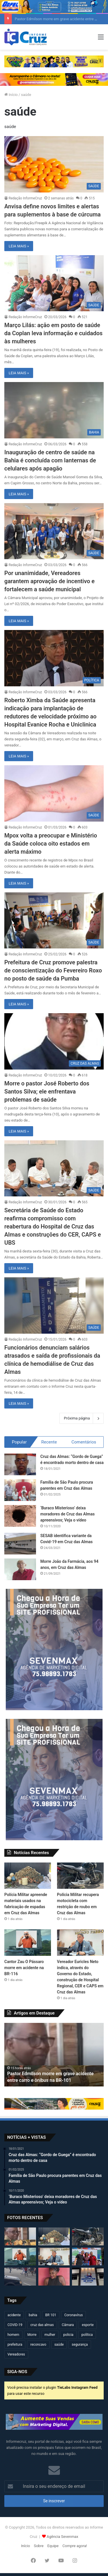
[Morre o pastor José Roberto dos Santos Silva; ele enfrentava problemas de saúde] (54, 1041)
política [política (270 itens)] (87, 2335)
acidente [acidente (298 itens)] (14, 2315)
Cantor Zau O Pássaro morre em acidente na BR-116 (24, 1967)
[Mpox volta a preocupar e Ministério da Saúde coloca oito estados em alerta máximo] (54, 793)
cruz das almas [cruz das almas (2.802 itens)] (42, 2325)
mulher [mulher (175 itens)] (50, 2335)
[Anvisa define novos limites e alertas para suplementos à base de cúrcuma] (54, 164)
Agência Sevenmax (62, 2536)
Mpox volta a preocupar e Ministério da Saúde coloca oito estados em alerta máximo (50, 843)
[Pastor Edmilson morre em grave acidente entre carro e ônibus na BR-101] (20, 2236)
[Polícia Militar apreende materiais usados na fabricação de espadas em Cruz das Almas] (27, 1875)
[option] (54, 2054)
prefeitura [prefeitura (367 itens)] (14, 2345)
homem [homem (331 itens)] (13, 2335)
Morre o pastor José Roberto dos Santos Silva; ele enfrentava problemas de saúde (46, 1091)
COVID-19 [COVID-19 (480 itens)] (14, 2325)
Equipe (52, 2546)
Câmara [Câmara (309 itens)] (68, 2325)
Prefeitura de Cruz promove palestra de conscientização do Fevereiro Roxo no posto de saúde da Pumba (53, 970)
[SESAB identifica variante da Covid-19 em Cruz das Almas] (20, 1543)
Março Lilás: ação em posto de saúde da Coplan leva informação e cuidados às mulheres (53, 333)
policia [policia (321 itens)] (68, 2335)
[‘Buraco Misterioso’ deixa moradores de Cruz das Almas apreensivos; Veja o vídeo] (20, 1516)
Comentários (83, 1442)
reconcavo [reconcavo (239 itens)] (38, 2345)
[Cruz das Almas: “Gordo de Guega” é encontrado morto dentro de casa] (20, 1464)
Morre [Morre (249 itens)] (32, 2335)
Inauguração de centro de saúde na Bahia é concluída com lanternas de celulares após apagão (50, 460)
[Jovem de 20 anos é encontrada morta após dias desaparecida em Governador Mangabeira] (54, 2277)
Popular (19, 1442)
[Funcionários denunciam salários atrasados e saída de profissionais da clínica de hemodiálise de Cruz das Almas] (54, 1305)
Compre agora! (74, 2546)
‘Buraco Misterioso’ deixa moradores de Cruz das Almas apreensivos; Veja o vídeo (67, 1514)
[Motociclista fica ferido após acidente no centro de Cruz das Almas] (20, 2277)
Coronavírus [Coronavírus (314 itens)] (73, 2315)
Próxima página (81, 1418)
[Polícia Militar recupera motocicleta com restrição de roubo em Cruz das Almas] (80, 1875)
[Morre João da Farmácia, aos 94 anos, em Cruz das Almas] (20, 1569)
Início (11, 94)
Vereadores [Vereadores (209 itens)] (16, 2354)
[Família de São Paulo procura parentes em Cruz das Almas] (20, 1490)
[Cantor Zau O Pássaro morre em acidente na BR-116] (27, 1942)
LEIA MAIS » (19, 246)
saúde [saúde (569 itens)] (59, 2345)
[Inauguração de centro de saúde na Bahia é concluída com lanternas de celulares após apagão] (54, 410)
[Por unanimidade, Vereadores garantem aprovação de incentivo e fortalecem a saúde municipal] (54, 531)
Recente (49, 1442)
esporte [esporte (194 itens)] (88, 2325)
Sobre (38, 2546)
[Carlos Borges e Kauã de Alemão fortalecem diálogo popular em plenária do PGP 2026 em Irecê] (88, 2257)
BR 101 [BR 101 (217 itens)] (50, 2315)
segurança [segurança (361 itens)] (80, 2345)
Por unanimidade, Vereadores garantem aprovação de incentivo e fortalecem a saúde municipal (49, 581)
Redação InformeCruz (25, 198)
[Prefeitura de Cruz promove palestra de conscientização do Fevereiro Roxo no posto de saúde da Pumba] (54, 920)
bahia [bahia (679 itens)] (33, 2315)
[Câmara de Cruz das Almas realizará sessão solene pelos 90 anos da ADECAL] (88, 2277)
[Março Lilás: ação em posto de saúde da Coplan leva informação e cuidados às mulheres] (54, 283)
